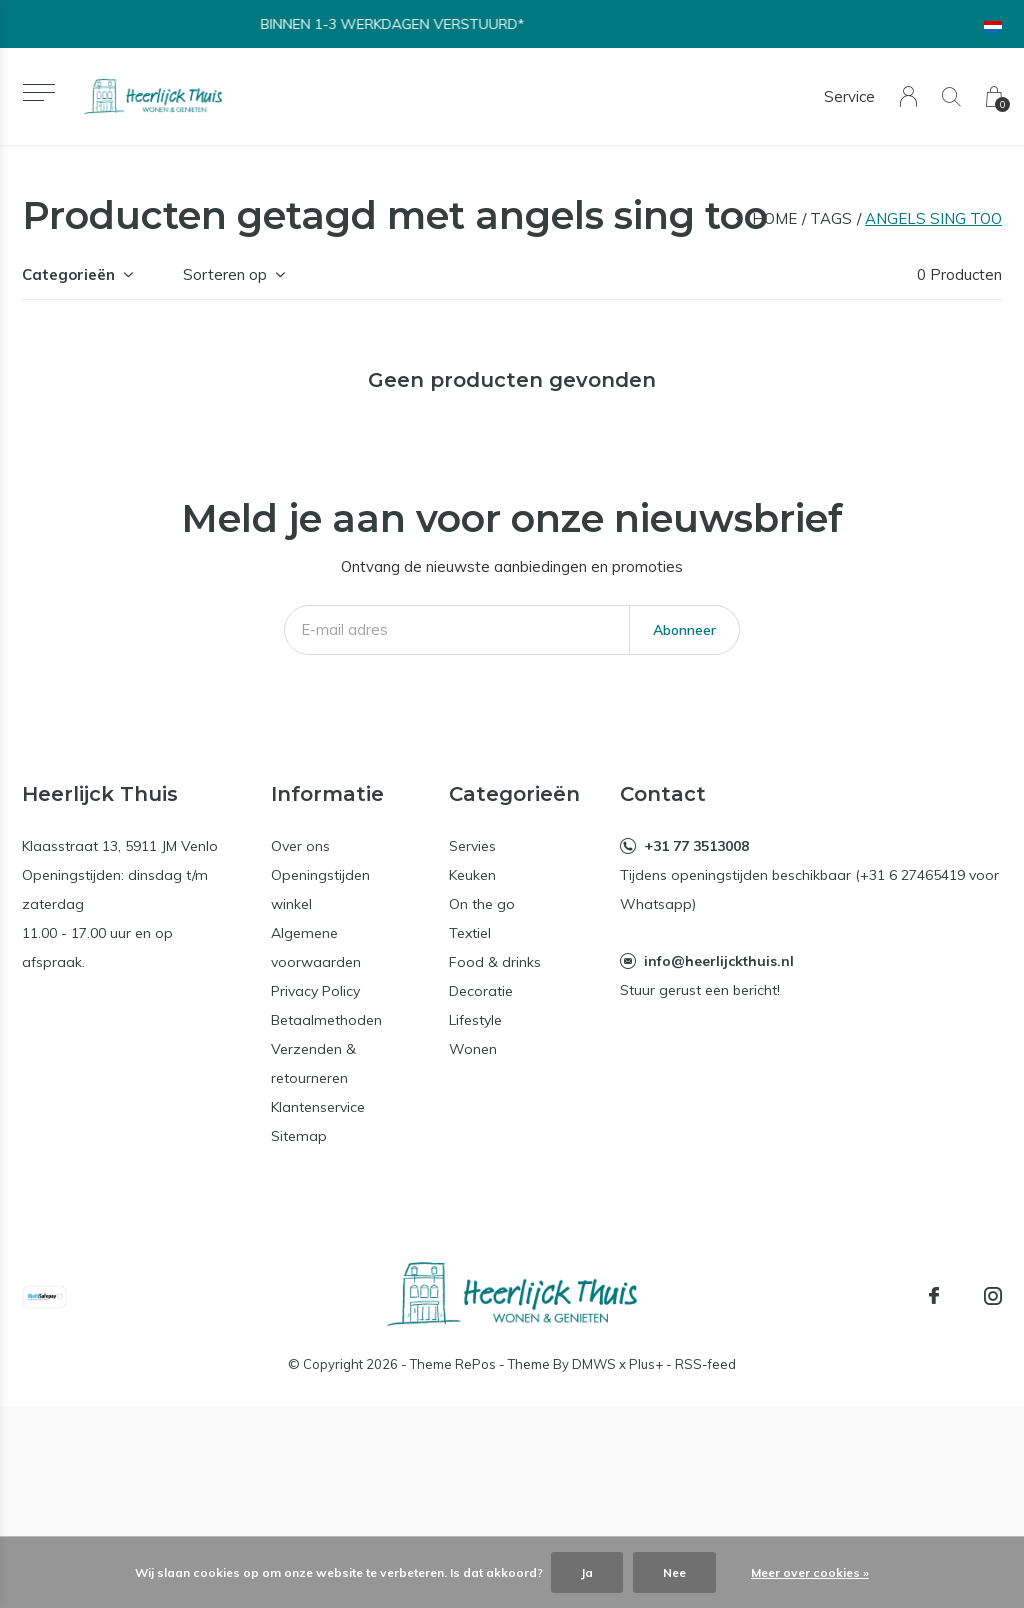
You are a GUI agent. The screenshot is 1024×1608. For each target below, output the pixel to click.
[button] (38, 92)
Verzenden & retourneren (313, 1063)
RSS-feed (705, 1364)
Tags (831, 218)
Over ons (300, 846)
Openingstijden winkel (320, 889)
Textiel (470, 933)
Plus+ (646, 1364)
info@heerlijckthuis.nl (719, 961)
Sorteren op (225, 274)
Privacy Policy (315, 991)
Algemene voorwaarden (316, 947)
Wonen (473, 1049)
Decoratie (481, 991)
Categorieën (68, 274)
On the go (482, 904)
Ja (587, 1572)
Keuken (472, 875)
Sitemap (299, 1136)
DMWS (594, 1364)
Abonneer (684, 630)
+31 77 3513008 (696, 846)
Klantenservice (318, 1107)
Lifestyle (475, 1020)
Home (774, 218)
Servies (472, 846)
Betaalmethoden (326, 1020)
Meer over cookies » (810, 1572)
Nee (674, 1572)
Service (849, 96)
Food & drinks (495, 962)
